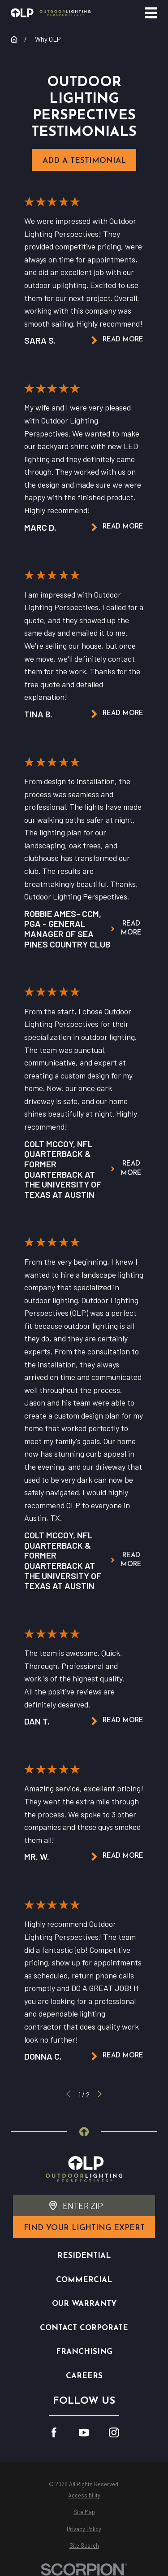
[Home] (50, 12)
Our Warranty (84, 2304)
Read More (116, 340)
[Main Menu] (151, 13)
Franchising (84, 2352)
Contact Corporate (84, 2328)
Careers (84, 2376)
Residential (84, 2256)
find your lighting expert (84, 2228)
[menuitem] (84, 2495)
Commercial (84, 2280)
